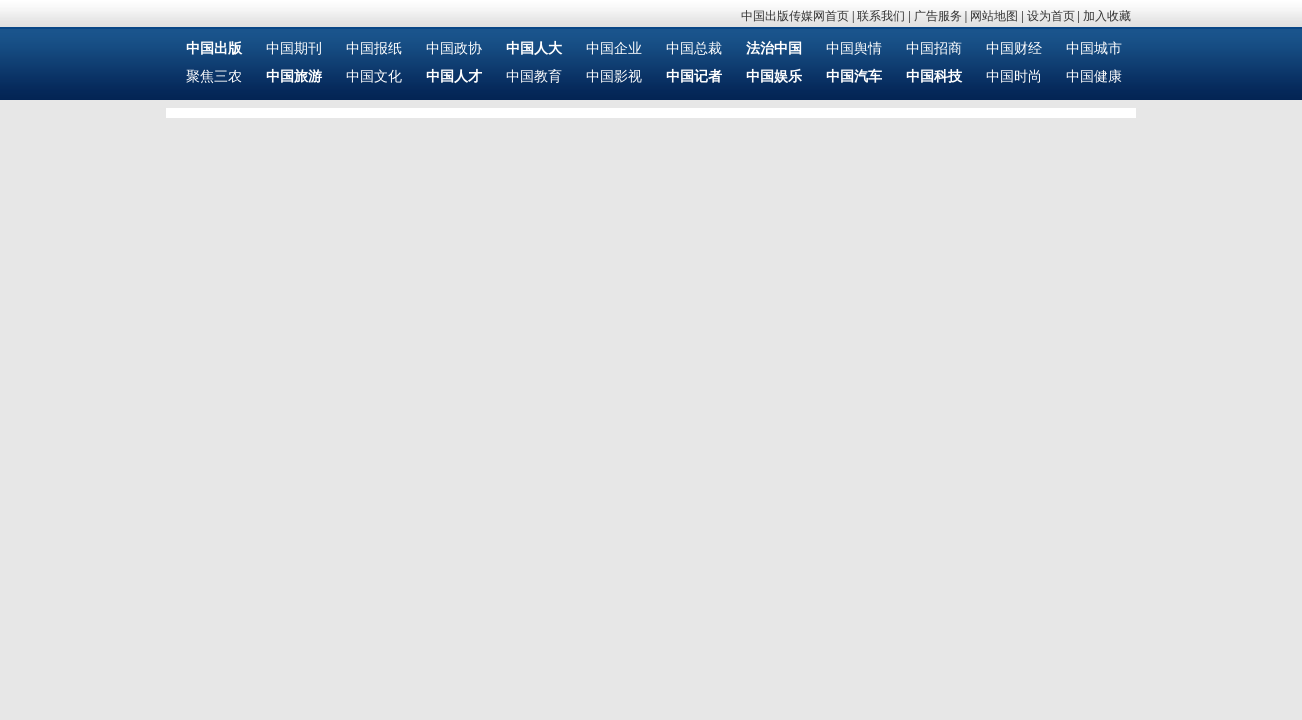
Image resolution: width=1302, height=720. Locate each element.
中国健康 (1094, 76)
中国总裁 (694, 48)
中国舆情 (854, 48)
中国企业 (614, 48)
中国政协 (454, 48)
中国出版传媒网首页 (795, 16)
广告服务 (938, 16)
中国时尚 (1014, 76)
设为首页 (1051, 16)
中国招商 (934, 48)
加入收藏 (1107, 16)
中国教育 (534, 76)
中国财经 (1014, 48)
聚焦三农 (214, 76)
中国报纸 (374, 48)
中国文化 (374, 76)
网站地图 (994, 16)
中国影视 (614, 76)
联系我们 (881, 16)
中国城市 (1094, 48)
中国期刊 (294, 48)
